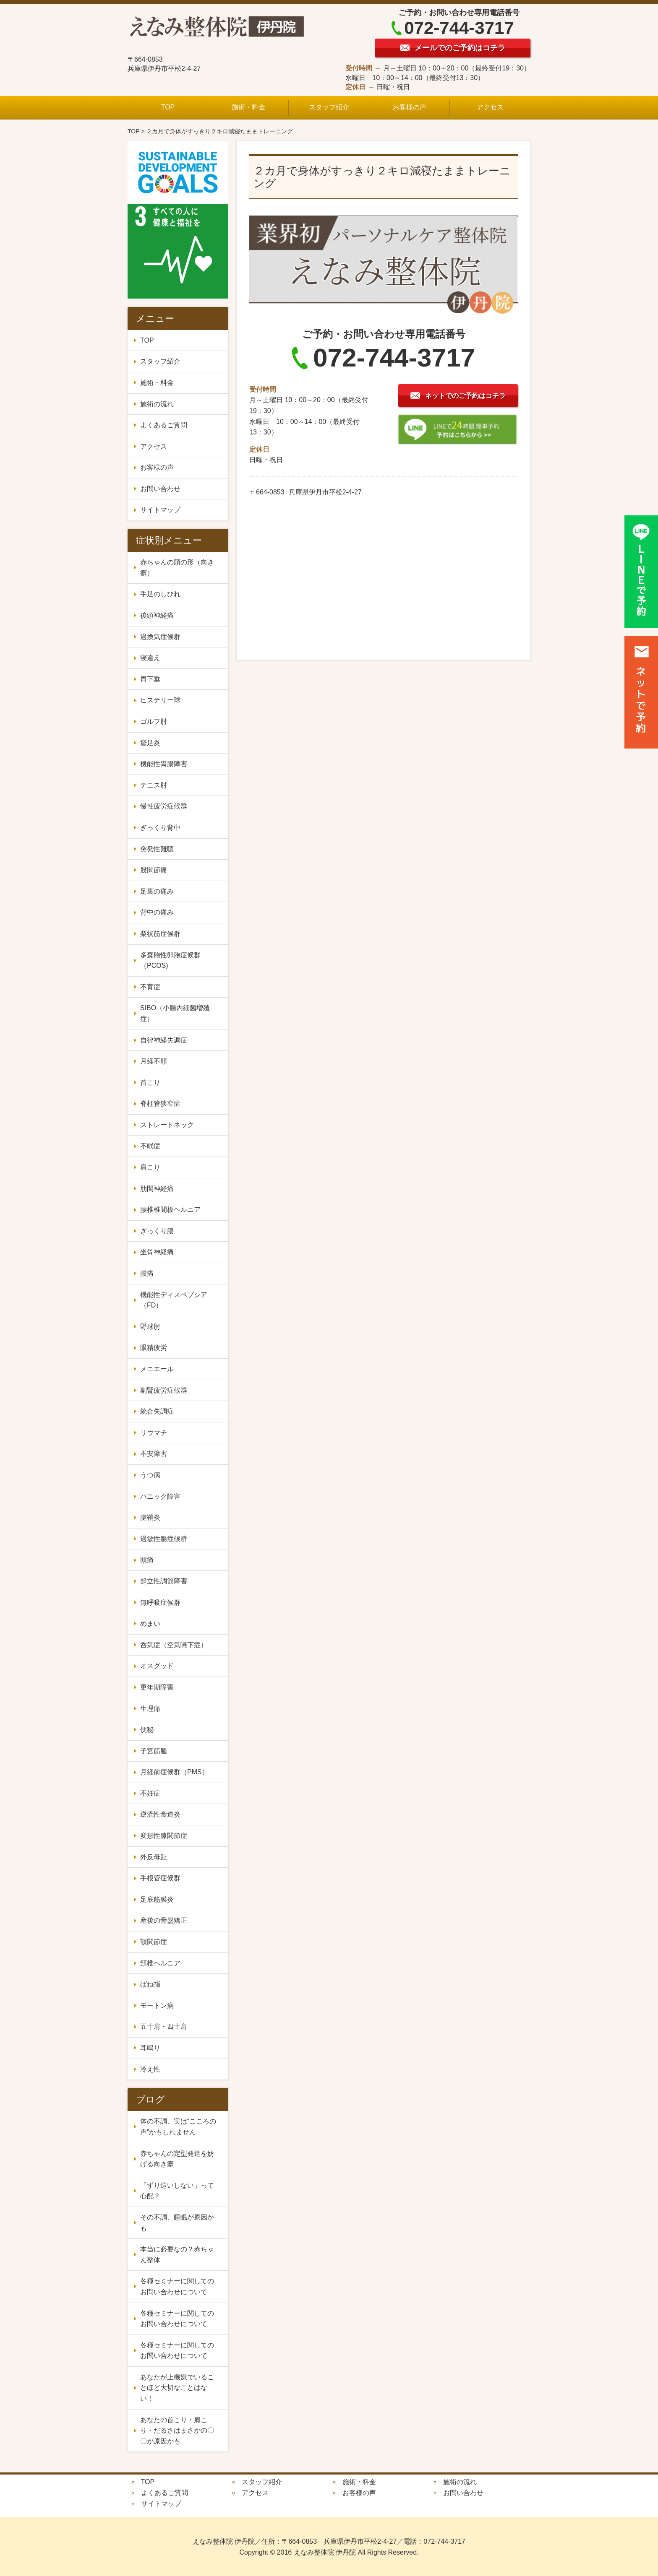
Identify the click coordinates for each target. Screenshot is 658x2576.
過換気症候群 (160, 636)
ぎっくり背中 (160, 827)
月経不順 (153, 1061)
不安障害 (157, 1453)
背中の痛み (157, 912)
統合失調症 (160, 1411)
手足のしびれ (160, 594)
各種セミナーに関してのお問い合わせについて (177, 2286)
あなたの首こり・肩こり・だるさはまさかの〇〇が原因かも (177, 2430)
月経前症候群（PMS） (174, 1771)
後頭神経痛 (157, 615)
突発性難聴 (157, 849)
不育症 (150, 986)
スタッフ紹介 (329, 107)
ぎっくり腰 (157, 1231)
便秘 (150, 1729)
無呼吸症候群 (160, 1602)
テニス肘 (153, 785)
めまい (150, 1623)
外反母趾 (153, 1857)
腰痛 (147, 1273)
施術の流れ (157, 404)
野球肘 (150, 1326)
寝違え (150, 657)
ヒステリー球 (160, 700)
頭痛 (147, 1559)
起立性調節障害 (163, 1581)
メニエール (160, 1368)
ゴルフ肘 (153, 721)
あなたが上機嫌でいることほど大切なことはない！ (177, 2387)
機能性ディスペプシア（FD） (173, 1300)
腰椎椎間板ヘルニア (170, 1209)
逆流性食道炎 (160, 1814)
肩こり (150, 1167)
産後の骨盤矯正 (163, 1920)
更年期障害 (160, 1687)
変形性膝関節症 (163, 1835)
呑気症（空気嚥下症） (173, 1644)
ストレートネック (167, 1124)
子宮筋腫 (157, 1751)
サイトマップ (160, 509)
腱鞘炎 (150, 1517)
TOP (168, 107)
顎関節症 (153, 1941)
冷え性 (153, 2069)
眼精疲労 (153, 1347)
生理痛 (153, 1708)
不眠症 (150, 1145)
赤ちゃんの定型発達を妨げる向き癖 (177, 2159)
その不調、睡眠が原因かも (177, 2223)
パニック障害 (160, 1496)
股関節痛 (153, 869)
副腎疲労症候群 (163, 1390)
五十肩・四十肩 (163, 2026)
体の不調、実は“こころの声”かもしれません (178, 2127)
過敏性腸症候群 (163, 1538)
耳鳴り (150, 2047)
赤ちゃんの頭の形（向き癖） (177, 568)
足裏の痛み (157, 891)
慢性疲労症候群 (163, 806)
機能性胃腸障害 (163, 763)
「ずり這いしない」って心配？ (177, 2191)
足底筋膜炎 (157, 1899)
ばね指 (150, 1984)
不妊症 (153, 1793)
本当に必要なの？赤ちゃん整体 (177, 2255)
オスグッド (157, 1665)
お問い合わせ (160, 488)
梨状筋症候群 (160, 933)
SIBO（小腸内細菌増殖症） (175, 1013)
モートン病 (157, 2005)
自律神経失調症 (163, 1040)
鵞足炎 (150, 742)
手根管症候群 (160, 1878)
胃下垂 (150, 679)
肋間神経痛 (157, 1188)
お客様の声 (409, 107)
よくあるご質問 (163, 425)
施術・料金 (248, 107)
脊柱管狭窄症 (160, 1103)
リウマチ (153, 1432)
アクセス (490, 107)
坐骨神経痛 (157, 1252)
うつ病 (150, 1475)
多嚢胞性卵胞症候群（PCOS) (170, 960)
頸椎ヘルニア (160, 1963)
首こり (150, 1082)
